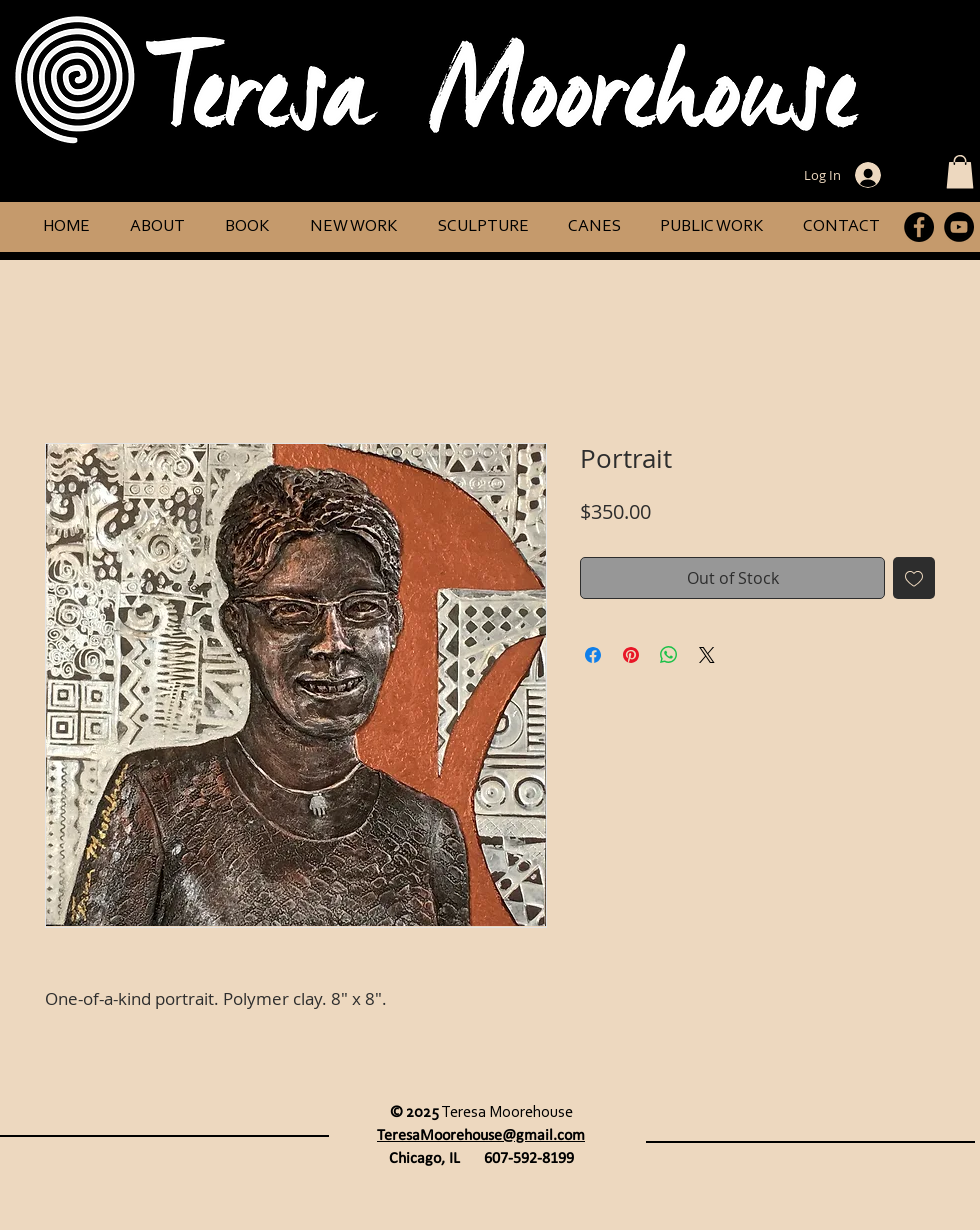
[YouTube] (959, 227)
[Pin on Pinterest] (631, 655)
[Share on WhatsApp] (669, 655)
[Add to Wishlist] (914, 578)
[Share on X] (707, 655)
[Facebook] (919, 227)
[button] (960, 171)
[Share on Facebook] (593, 655)
